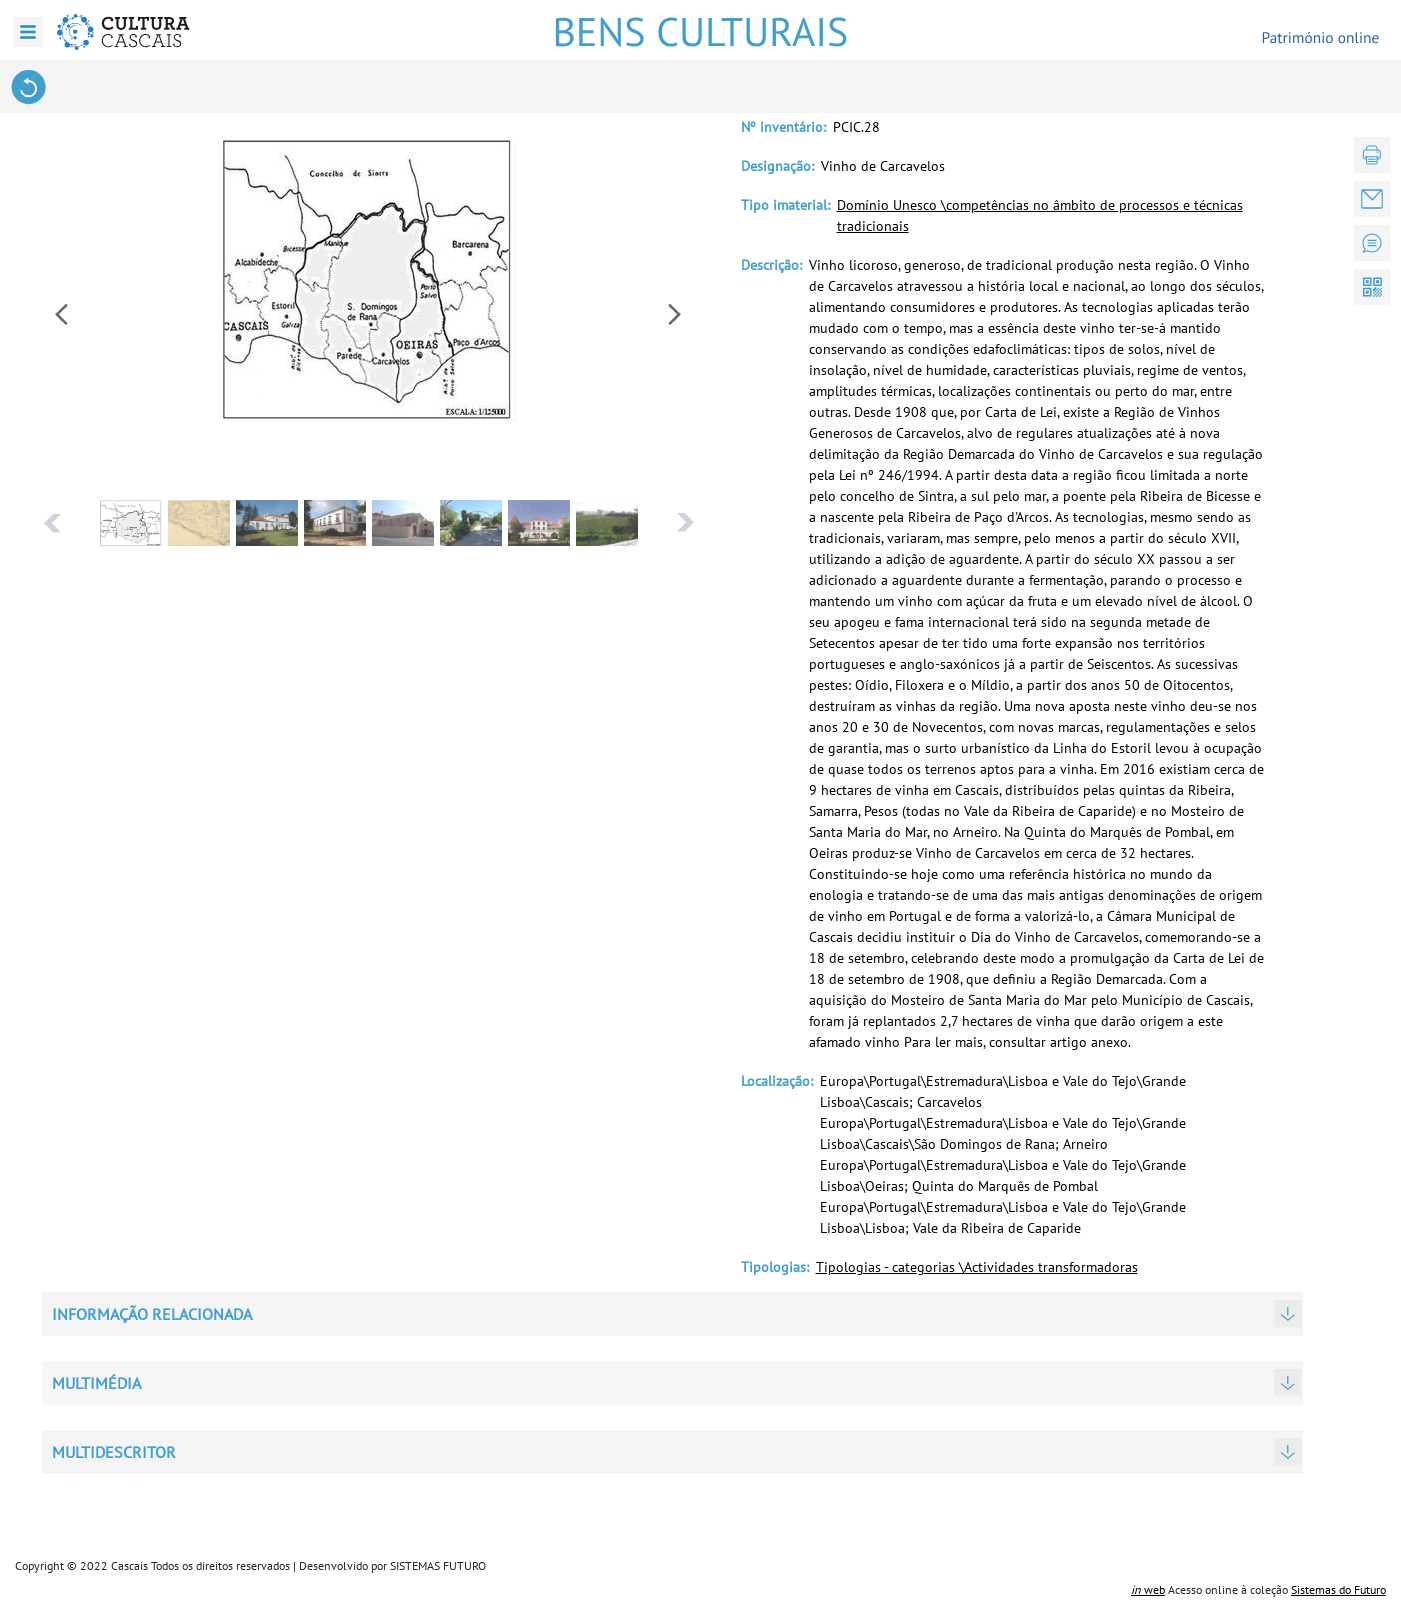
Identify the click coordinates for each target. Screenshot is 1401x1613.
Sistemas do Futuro (1338, 1589)
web (1148, 1589)
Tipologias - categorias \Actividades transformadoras (977, 1267)
